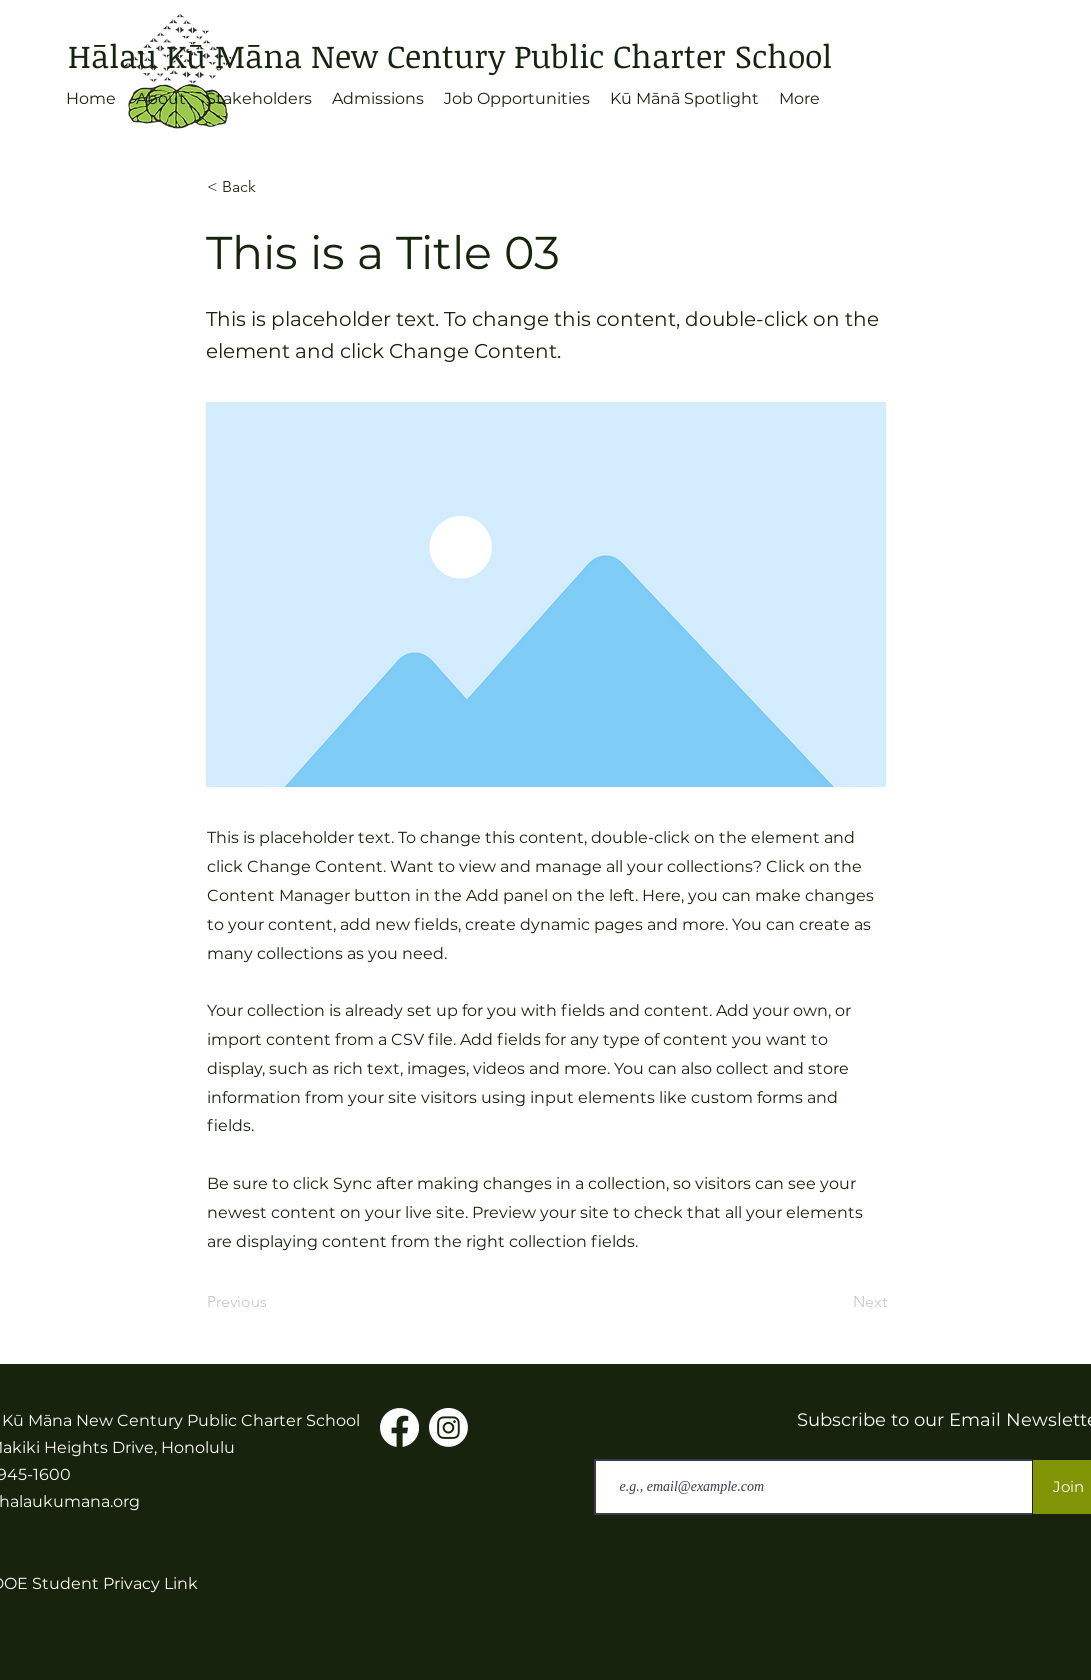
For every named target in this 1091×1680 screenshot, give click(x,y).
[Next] (837, 1302)
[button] (161, 99)
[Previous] (273, 1302)
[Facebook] (399, 1427)
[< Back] (273, 187)
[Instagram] (448, 1427)
